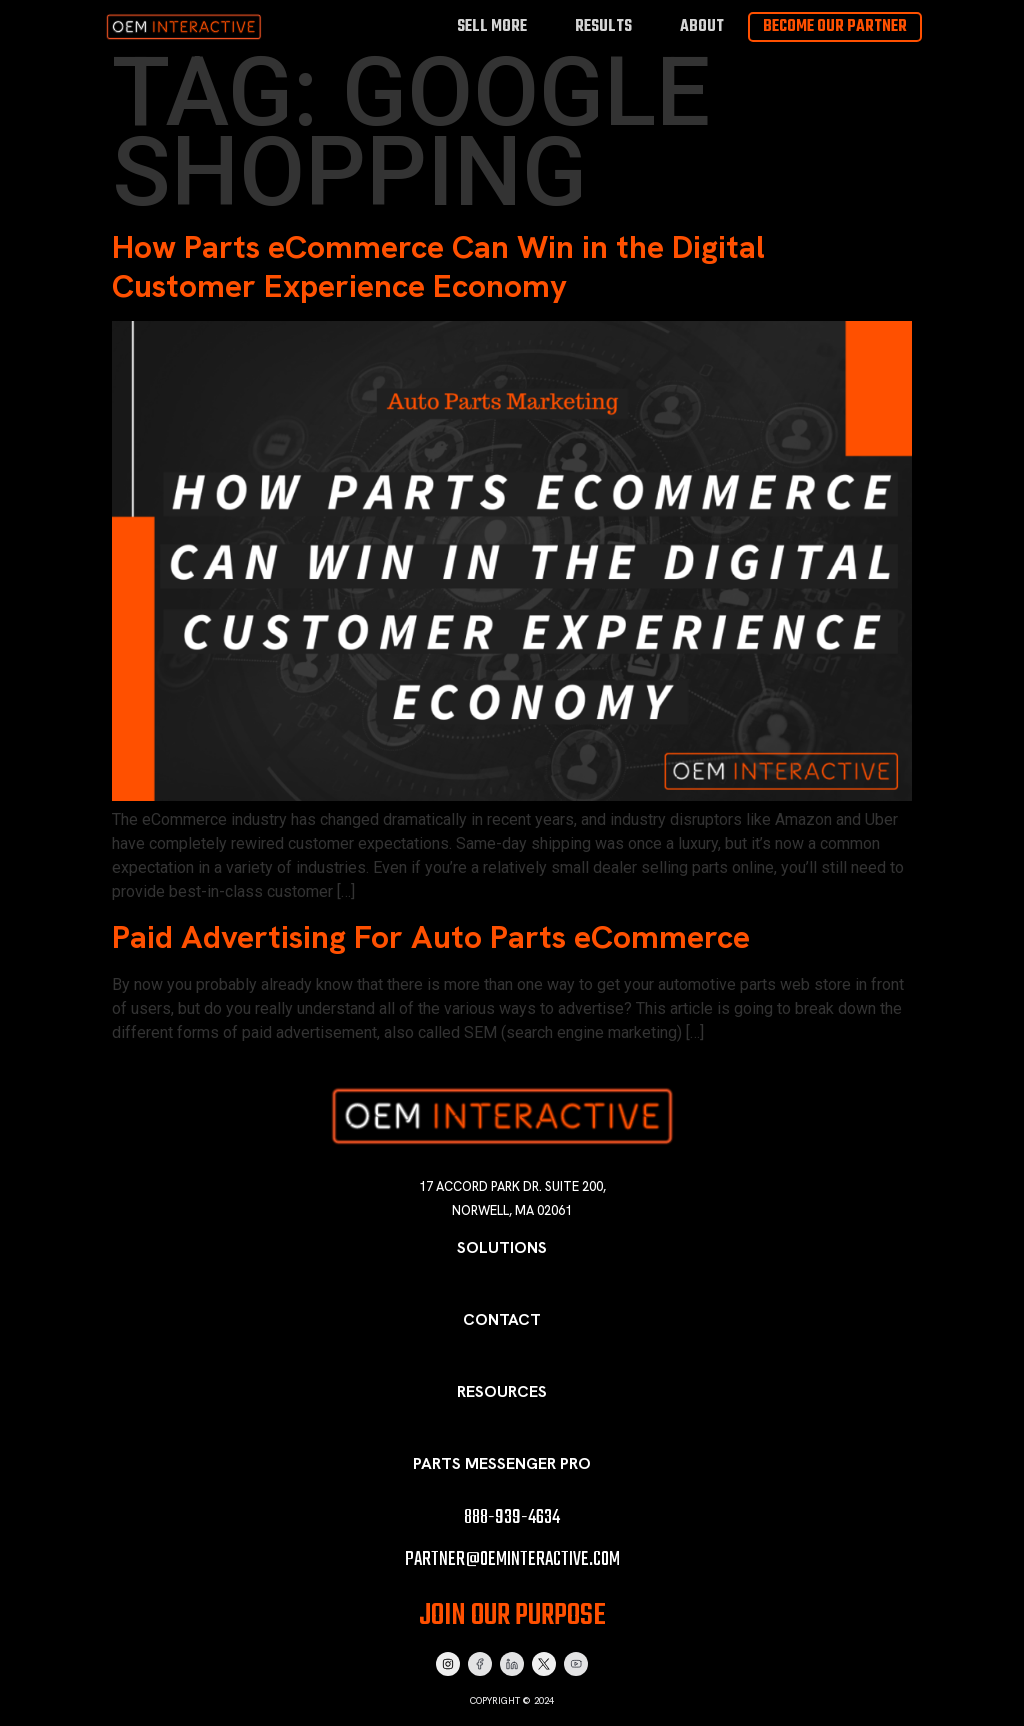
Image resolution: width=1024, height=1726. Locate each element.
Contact (502, 1319)
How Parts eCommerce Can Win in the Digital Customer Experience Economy (438, 266)
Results (603, 26)
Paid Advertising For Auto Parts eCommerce (431, 937)
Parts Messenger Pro (502, 1463)
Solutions (502, 1247)
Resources (502, 1391)
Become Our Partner (835, 27)
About (702, 26)
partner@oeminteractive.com (512, 1559)
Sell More (492, 26)
